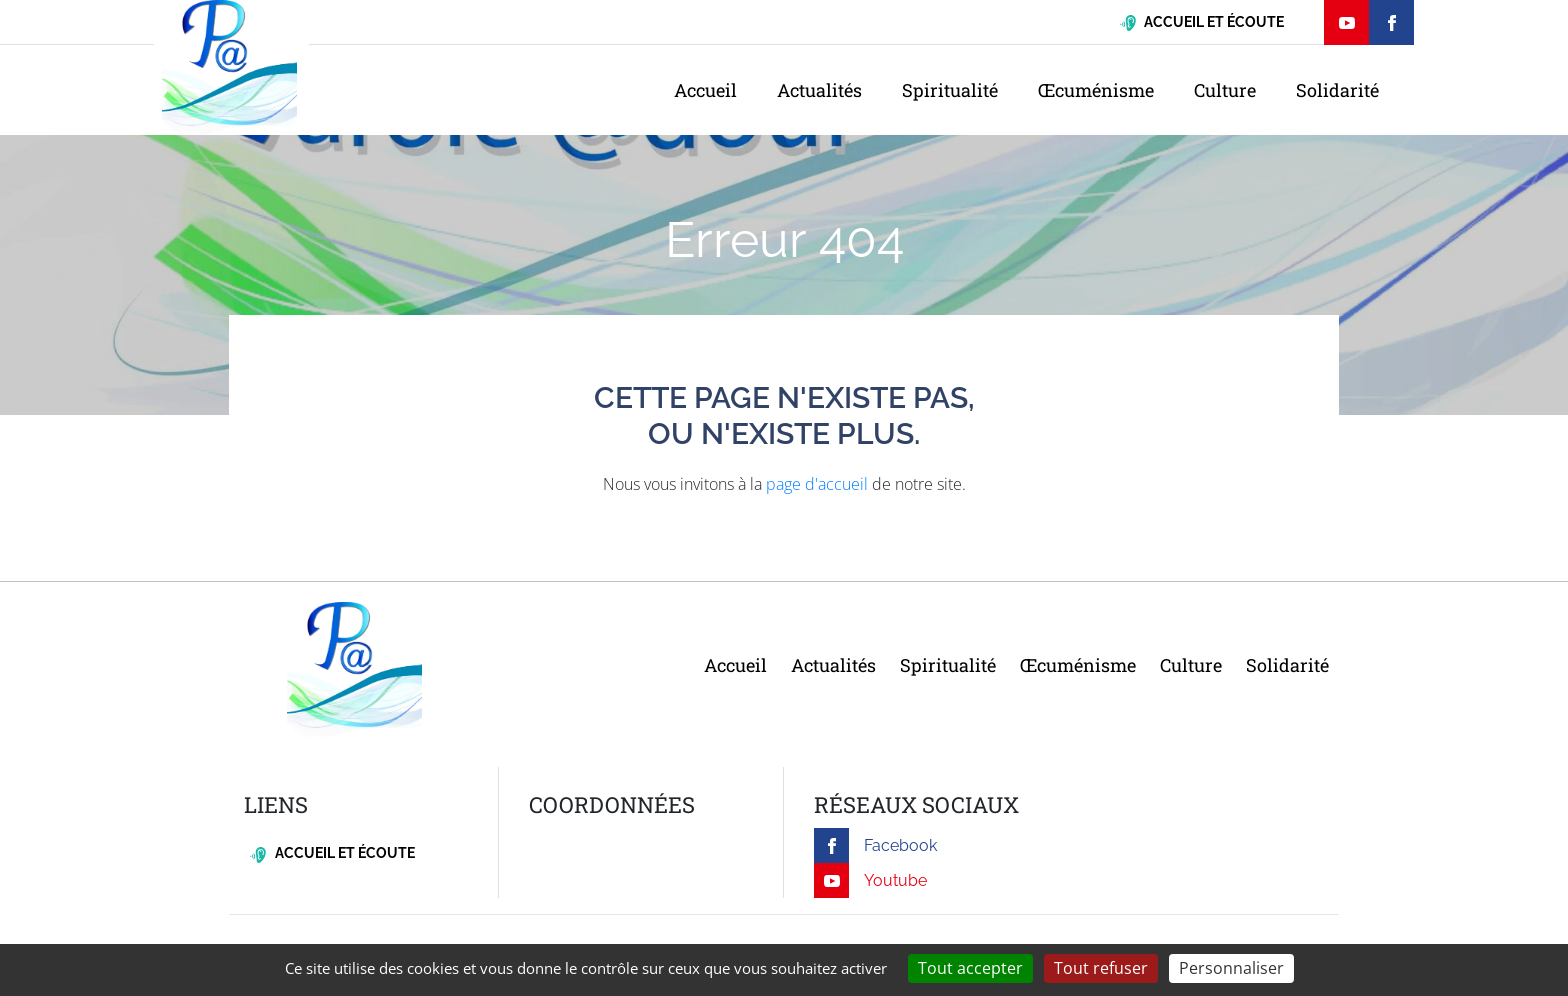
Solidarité (1337, 90)
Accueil (705, 90)
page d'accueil (817, 484)
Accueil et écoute (332, 853)
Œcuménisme (1096, 90)
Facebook (875, 845)
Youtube (870, 880)
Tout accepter (970, 968)
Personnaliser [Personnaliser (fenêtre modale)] (1231, 968)
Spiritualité (950, 90)
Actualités (819, 90)
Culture (1225, 90)
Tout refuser (1101, 968)
